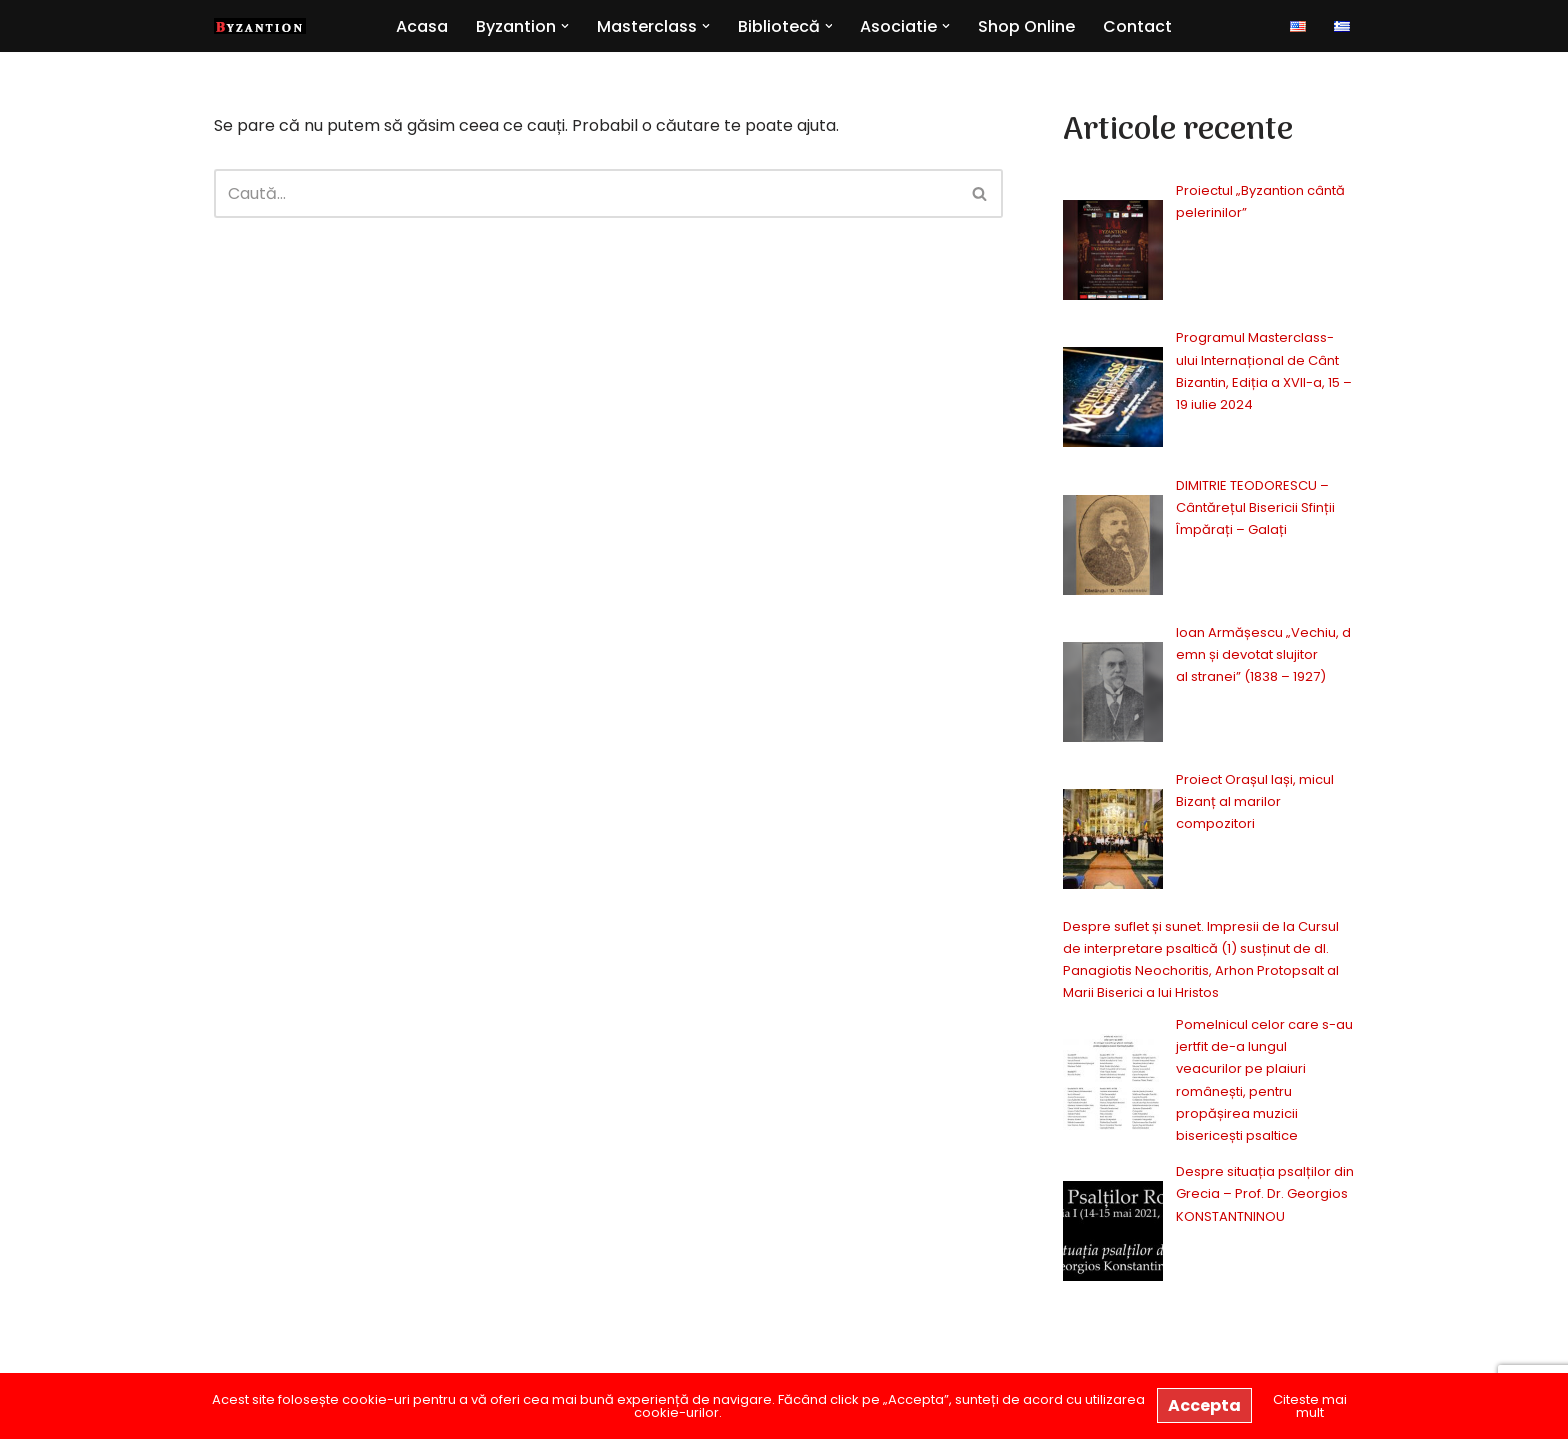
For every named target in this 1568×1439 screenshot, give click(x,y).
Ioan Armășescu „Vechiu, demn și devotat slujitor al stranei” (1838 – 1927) (1263, 654)
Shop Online (1027, 26)
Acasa (422, 26)
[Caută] (586, 193)
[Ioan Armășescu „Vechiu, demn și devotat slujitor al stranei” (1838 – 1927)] (1113, 695)
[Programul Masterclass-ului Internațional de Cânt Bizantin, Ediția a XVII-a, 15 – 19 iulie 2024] (1113, 400)
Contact (1138, 26)
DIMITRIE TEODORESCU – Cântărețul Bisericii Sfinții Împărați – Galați (1255, 507)
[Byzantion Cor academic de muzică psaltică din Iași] (260, 26)
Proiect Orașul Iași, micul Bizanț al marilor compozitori (1255, 801)
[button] (565, 26)
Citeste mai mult (1310, 1406)
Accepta (1204, 1405)
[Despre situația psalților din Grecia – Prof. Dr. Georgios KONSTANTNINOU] (1113, 1234)
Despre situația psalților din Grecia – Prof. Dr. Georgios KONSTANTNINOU (1265, 1193)
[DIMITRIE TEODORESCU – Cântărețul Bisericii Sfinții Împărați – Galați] (1113, 548)
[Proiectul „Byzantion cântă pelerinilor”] (1113, 253)
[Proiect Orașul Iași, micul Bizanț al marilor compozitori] (1113, 842)
